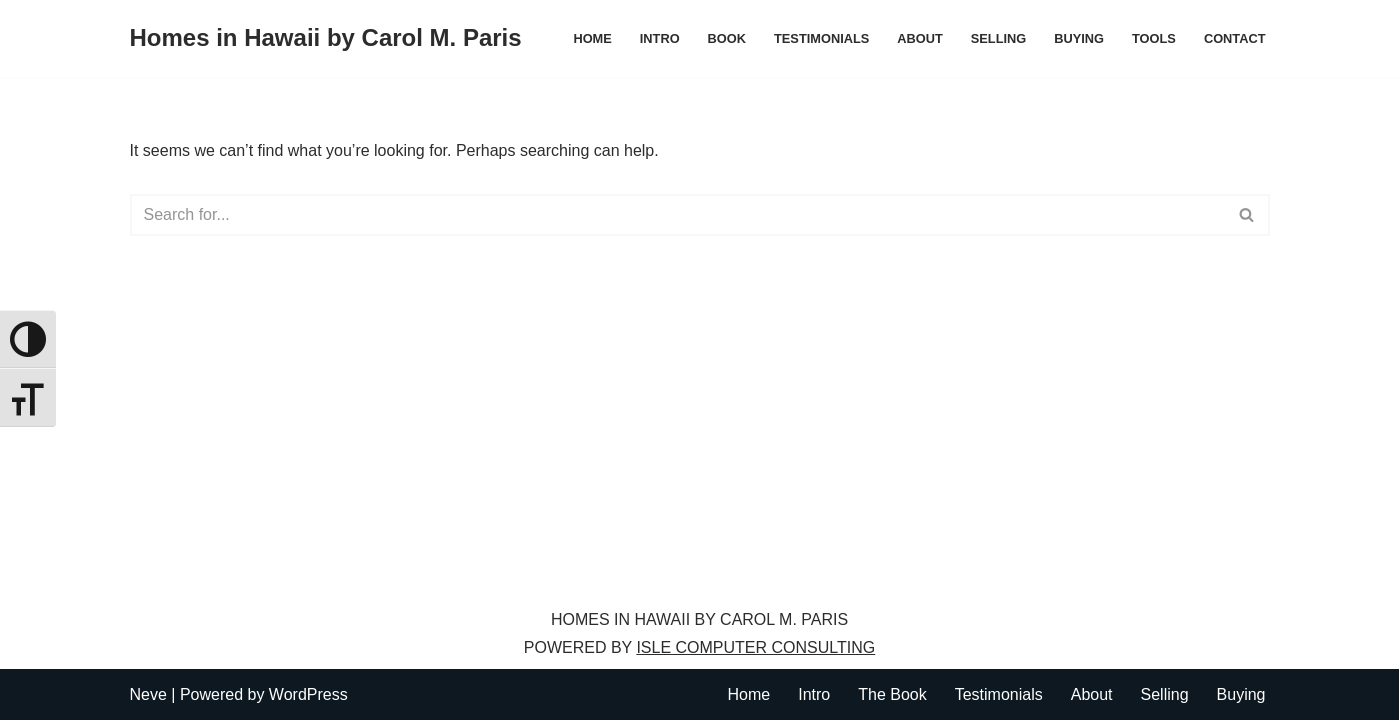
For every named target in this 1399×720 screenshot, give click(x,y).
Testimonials (821, 38)
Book (727, 38)
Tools (1154, 38)
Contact (1235, 38)
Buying (1079, 38)
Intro (660, 38)
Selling (998, 38)
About (920, 38)
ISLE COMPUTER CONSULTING (755, 647)
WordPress (308, 694)
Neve (148, 694)
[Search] (677, 215)
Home (592, 38)
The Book (892, 694)
